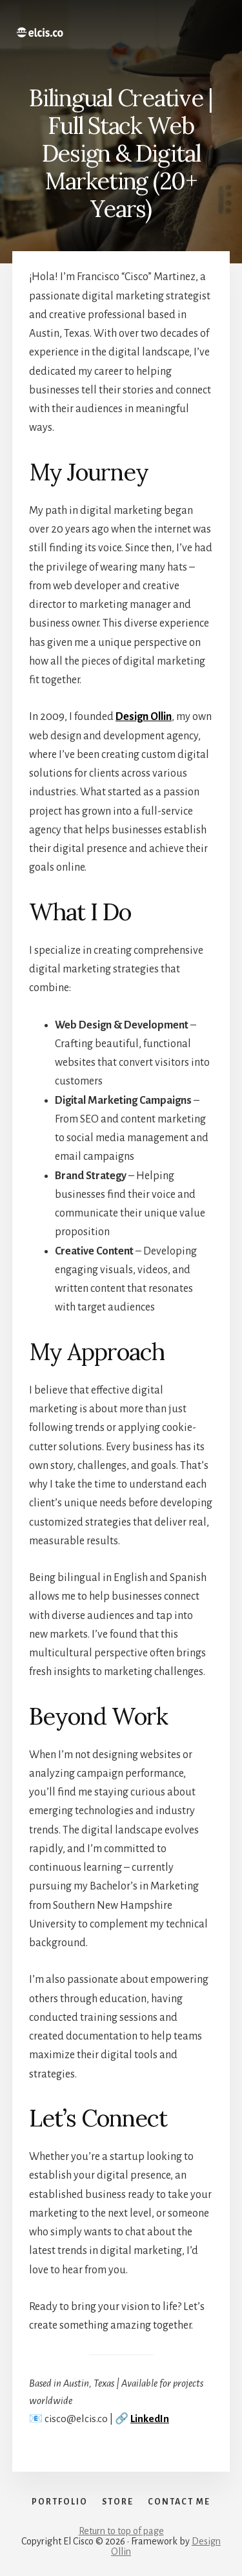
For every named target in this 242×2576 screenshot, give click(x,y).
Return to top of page (121, 2531)
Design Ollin (144, 717)
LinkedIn (149, 2418)
